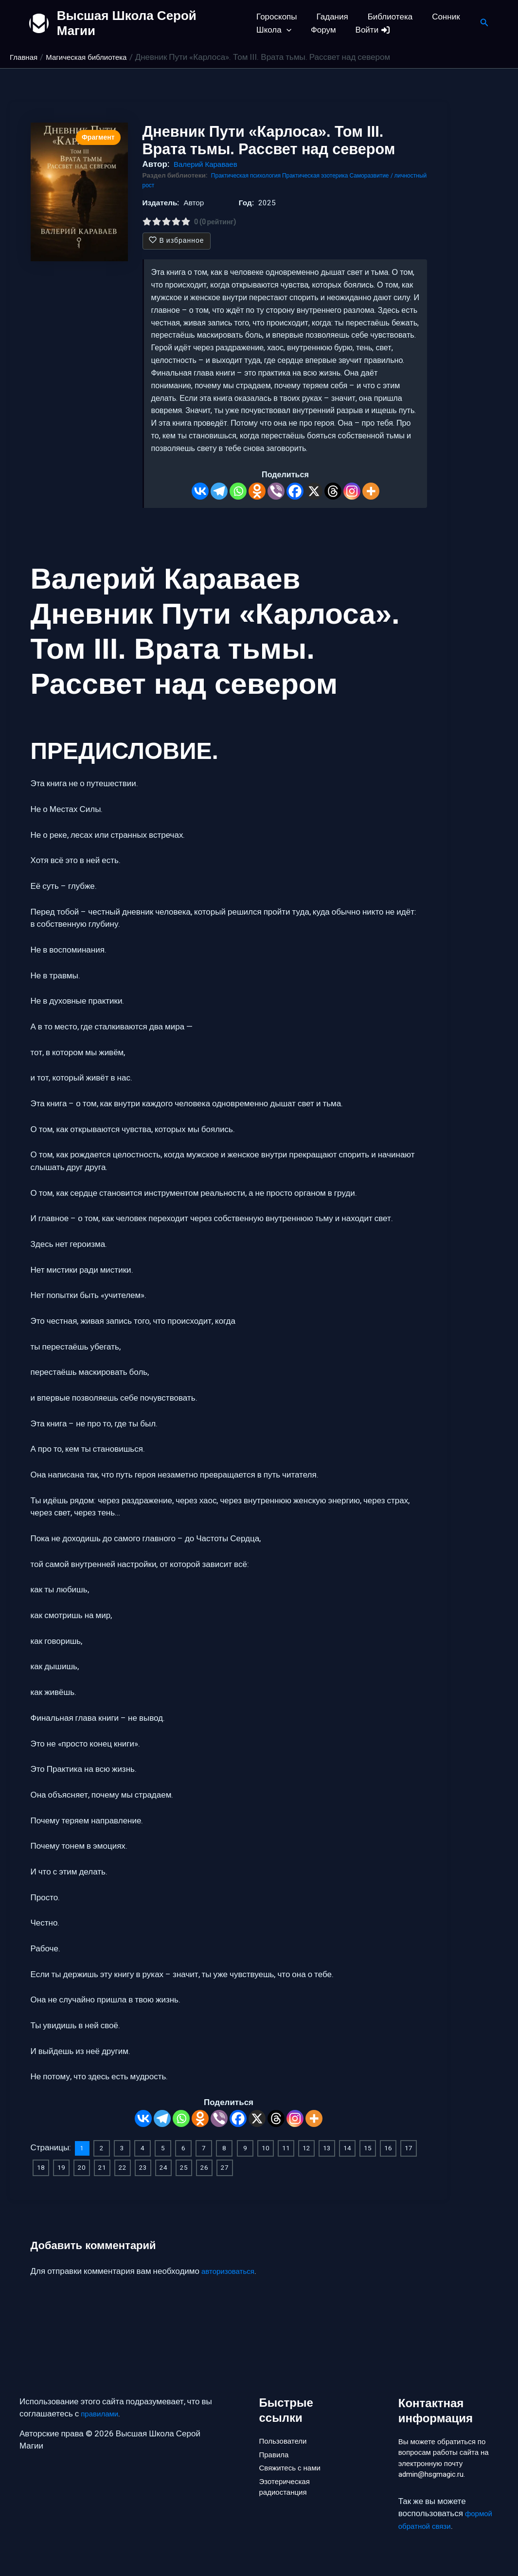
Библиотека (384, 17)
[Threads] (332, 491)
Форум (320, 30)
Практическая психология (251, 175)
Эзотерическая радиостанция (288, 2489)
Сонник (437, 17)
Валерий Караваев (210, 164)
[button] (286, 29)
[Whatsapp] (238, 491)
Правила (276, 2450)
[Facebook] (295, 491)
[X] (313, 491)
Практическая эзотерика (329, 175)
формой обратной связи (447, 2520)
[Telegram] (219, 491)
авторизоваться (231, 2270)
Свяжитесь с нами (293, 2467)
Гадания (329, 17)
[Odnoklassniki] (257, 491)
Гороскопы (276, 17)
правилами (102, 2408)
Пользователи (286, 2434)
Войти (367, 30)
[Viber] (276, 491)
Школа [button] (273, 29)
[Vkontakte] (200, 491)
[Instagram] (351, 491)
